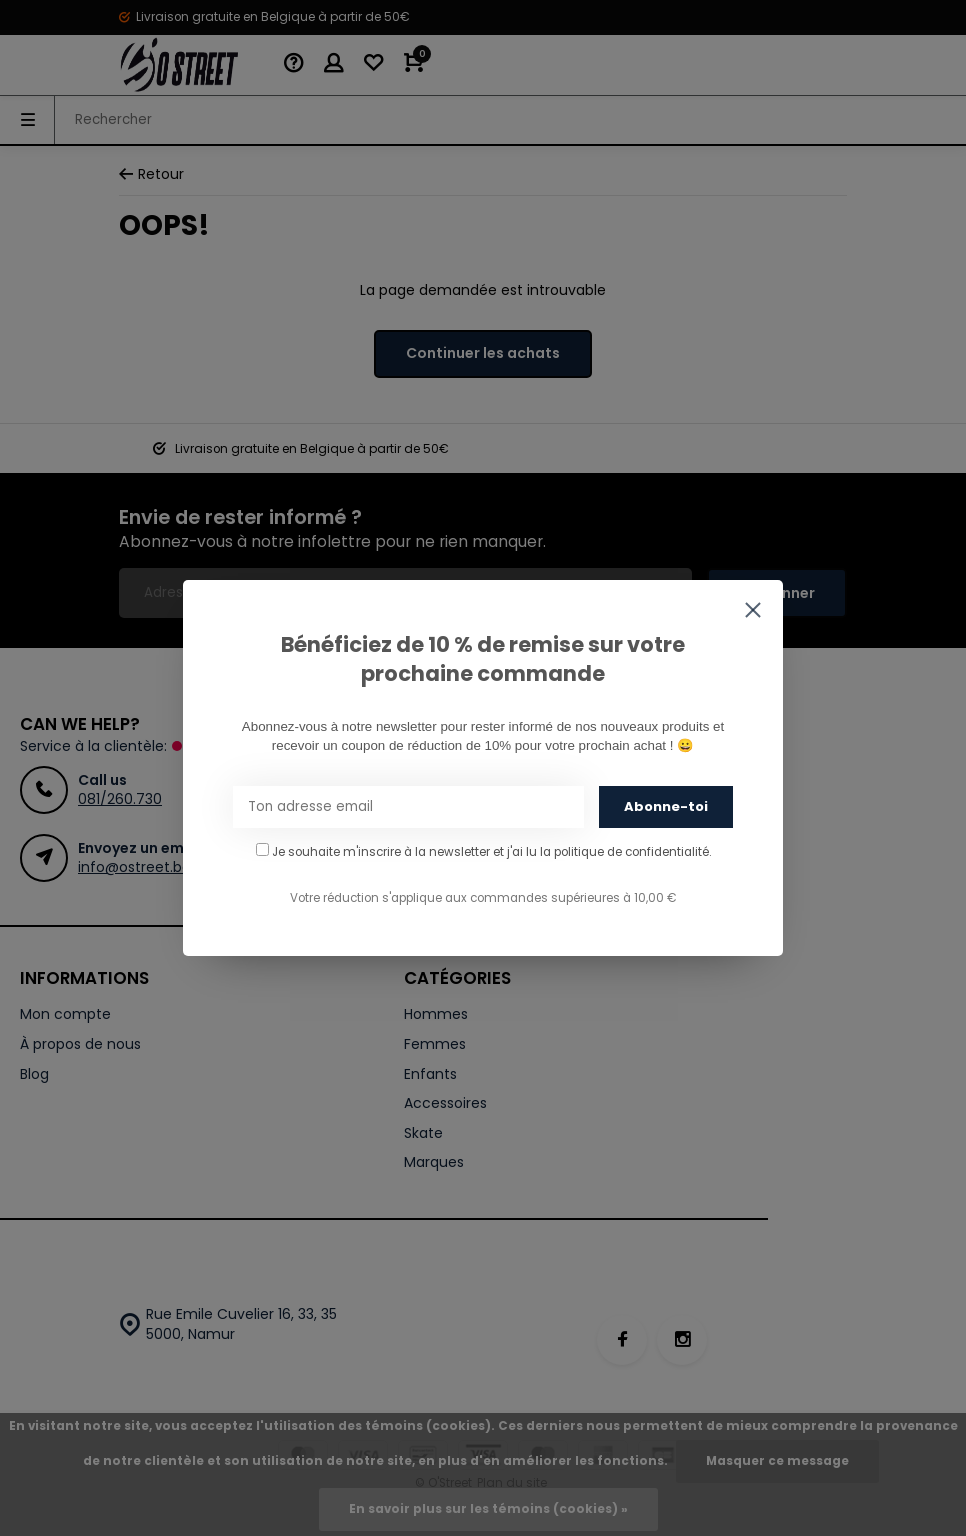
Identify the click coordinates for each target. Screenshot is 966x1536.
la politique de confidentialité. (625, 852)
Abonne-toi (666, 806)
